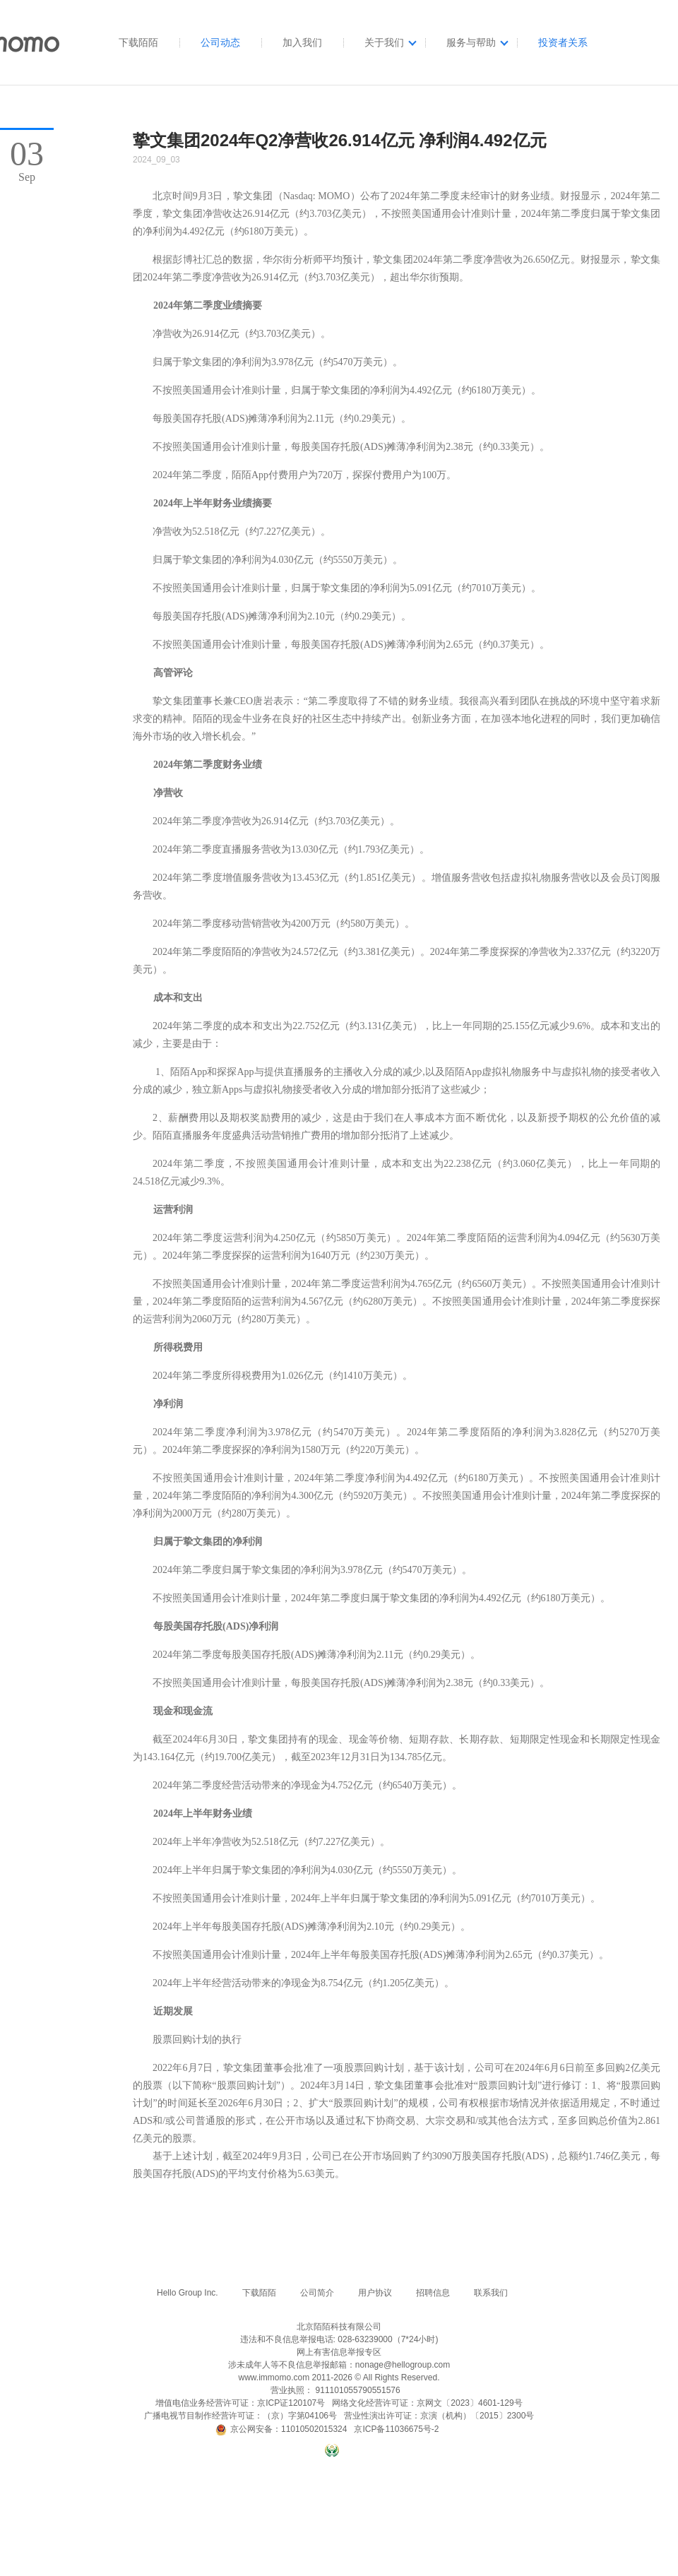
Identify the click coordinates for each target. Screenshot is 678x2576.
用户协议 (375, 2293)
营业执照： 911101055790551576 (335, 2390)
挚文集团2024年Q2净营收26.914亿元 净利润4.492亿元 (340, 140)
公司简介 (317, 2293)
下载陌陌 (138, 42)
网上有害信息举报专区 (339, 2352)
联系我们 (491, 2293)
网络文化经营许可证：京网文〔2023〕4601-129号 (427, 2403)
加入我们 (302, 42)
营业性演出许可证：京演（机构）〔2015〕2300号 (439, 2416)
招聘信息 (433, 2293)
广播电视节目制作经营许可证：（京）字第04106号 (240, 2416)
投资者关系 (563, 42)
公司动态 (220, 42)
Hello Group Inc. (187, 2293)
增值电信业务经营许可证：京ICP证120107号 (240, 2403)
